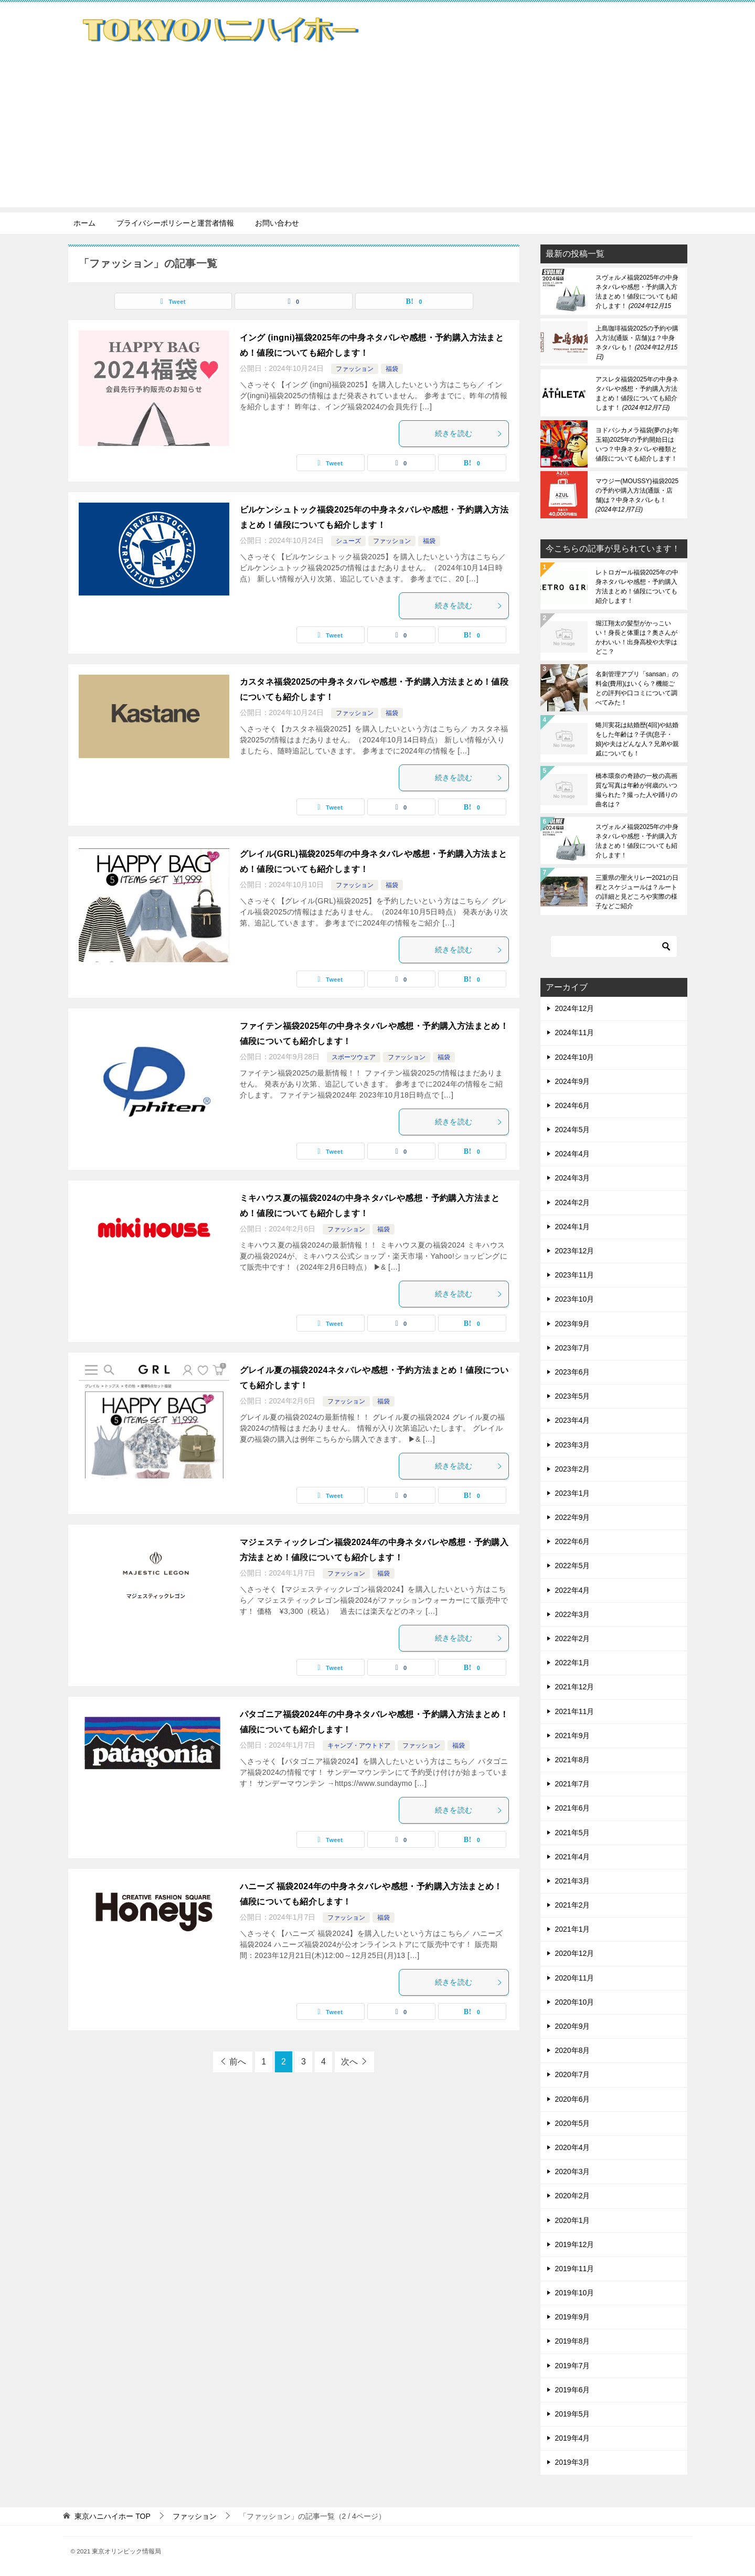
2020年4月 (572, 2147)
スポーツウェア (354, 1057)
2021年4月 (572, 1857)
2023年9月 (572, 1323)
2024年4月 (572, 1153)
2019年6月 (572, 2390)
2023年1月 (572, 1493)
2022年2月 (572, 1638)
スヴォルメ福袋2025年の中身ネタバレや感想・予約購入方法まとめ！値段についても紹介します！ (637, 292)
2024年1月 (572, 1226)
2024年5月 (572, 1129)
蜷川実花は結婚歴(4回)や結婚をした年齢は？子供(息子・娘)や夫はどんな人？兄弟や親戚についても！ (637, 739)
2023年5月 (572, 1396)
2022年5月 (572, 1565)
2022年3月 (572, 1614)
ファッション (355, 368)
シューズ (348, 541)
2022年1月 (572, 1662)
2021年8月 (572, 1759)
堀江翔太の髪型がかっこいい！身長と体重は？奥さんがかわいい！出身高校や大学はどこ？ (636, 637)
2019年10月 (574, 2292)
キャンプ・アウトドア (358, 1745)
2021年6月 (572, 1808)
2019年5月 (572, 2414)
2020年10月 (574, 2002)
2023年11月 (574, 1275)
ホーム (84, 223)
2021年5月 (572, 1832)
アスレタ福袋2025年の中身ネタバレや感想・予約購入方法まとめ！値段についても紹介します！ (637, 393)
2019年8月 (572, 2341)
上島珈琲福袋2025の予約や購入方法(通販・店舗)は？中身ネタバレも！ (637, 342)
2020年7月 (572, 2074)
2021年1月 (572, 1929)
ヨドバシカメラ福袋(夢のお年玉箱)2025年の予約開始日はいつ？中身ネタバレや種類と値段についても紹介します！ (637, 444)
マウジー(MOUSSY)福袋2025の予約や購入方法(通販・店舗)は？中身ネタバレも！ (637, 495)
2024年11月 (574, 1032)
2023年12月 (574, 1251)
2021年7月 (572, 1784)
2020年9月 (572, 2026)
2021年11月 (574, 1711)
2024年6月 (572, 1105)
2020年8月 (572, 2050)
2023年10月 (574, 1299)
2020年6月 (572, 2099)
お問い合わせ (277, 223)
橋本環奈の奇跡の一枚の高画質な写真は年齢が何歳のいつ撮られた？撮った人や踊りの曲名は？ (636, 790)
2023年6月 (572, 1372)
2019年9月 (572, 2317)
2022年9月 (572, 1517)
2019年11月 (574, 2268)
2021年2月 (572, 1905)
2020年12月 (574, 1953)
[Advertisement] (378, 133)
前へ (237, 2061)
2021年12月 (574, 1687)
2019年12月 (574, 2244)
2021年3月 (572, 1881)
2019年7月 (572, 2365)
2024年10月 (574, 1057)
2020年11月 (574, 1978)
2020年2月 (572, 2195)
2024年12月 (574, 1008)
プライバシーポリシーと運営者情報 (175, 223)
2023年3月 (572, 1445)
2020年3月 (572, 2171)
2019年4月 (572, 2438)
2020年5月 (572, 2123)
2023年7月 (572, 1348)
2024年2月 (572, 1202)
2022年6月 (572, 1541)
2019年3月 (572, 2462)
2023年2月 (572, 1469)
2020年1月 (572, 2220)
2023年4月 (572, 1420)
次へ (349, 2061)
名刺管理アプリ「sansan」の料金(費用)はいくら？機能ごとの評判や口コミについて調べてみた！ (637, 688)
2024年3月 (572, 1178)
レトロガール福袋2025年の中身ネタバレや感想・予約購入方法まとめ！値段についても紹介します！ (637, 586)
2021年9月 (572, 1735)
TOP (112, 2516)
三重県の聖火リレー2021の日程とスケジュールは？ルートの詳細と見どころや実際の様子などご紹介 (637, 892)
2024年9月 (572, 1081)
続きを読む (469, 433)
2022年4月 (572, 1590)
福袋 (392, 368)
